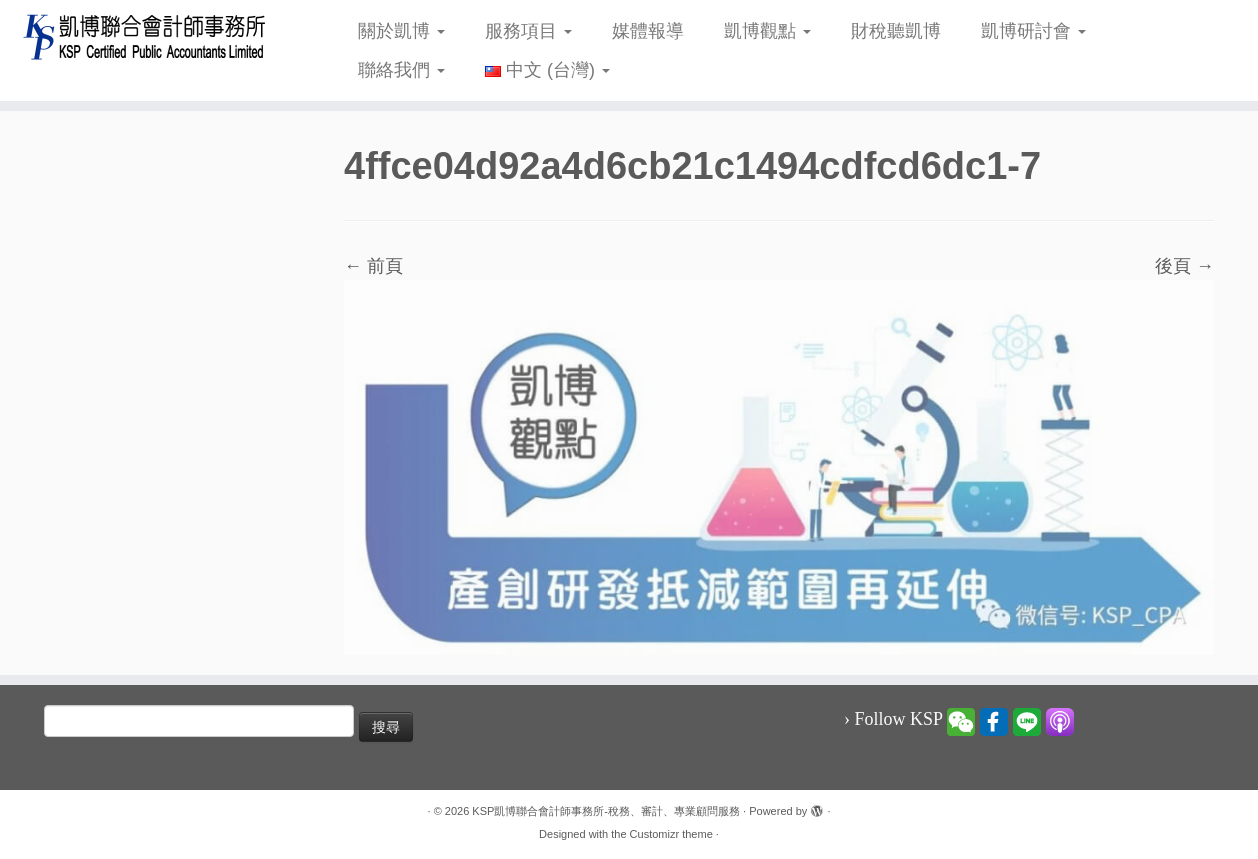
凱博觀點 (767, 31)
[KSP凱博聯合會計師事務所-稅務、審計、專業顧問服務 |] (145, 36)
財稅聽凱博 (896, 31)
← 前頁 (373, 266)
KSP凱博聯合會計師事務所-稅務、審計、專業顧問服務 (606, 811)
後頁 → (1184, 266)
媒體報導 (648, 31)
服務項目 (528, 31)
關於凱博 (401, 31)
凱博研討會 (1033, 31)
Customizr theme (671, 834)
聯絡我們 (401, 70)
